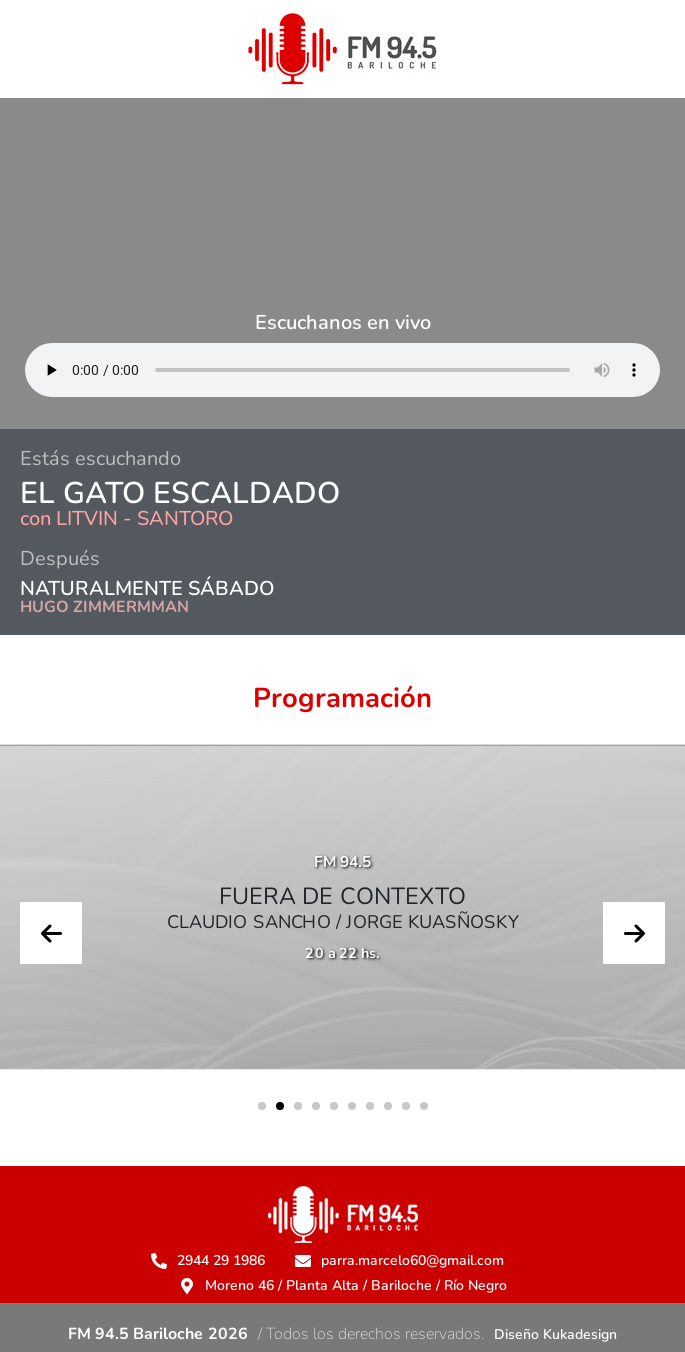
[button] (262, 1106)
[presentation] (51, 933)
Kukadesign (580, 1334)
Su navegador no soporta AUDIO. (342, 370)
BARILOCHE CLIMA (342, 183)
